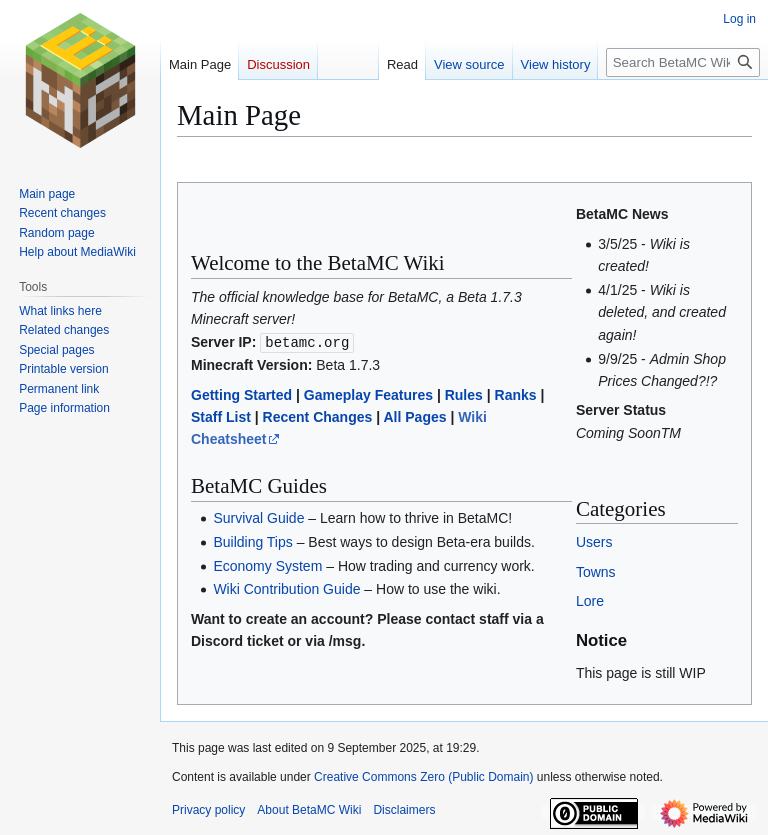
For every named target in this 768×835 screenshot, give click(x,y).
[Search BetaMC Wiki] (683, 62)
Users (594, 542)
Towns (596, 572)
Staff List (221, 417)
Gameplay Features (368, 394)
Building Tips (252, 541)
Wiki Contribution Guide (286, 589)
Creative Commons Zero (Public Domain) (423, 777)
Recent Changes (318, 417)
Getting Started (241, 394)
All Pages (414, 417)
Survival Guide (258, 517)
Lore (590, 601)
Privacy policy (208, 810)
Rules (464, 394)
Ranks (516, 394)
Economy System (267, 565)
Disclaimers (404, 810)
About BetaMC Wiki (309, 810)
